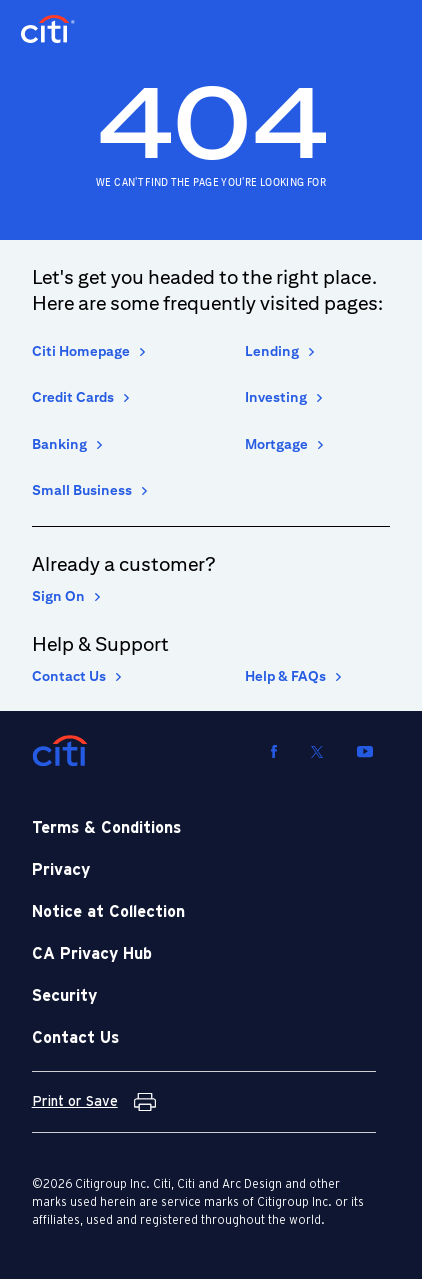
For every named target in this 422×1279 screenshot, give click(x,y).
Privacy (61, 870)
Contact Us (69, 676)
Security (64, 996)
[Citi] (60, 751)
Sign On (58, 596)
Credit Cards (73, 397)
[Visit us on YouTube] (365, 751)
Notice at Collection (108, 912)
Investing (276, 397)
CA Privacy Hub (92, 954)
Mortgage (276, 444)
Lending (272, 351)
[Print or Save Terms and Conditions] (94, 1102)
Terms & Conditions (106, 828)
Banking (59, 444)
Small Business (82, 490)
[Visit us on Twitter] (317, 751)
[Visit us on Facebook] (274, 751)
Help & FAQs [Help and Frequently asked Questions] (285, 676)
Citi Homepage (81, 351)
